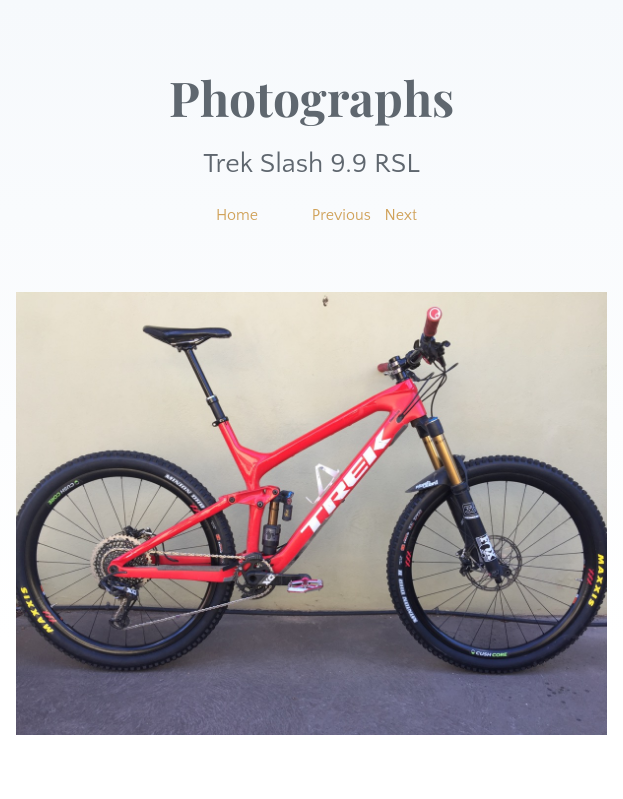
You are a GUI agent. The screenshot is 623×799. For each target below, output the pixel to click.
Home (237, 215)
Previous (341, 215)
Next (401, 215)
